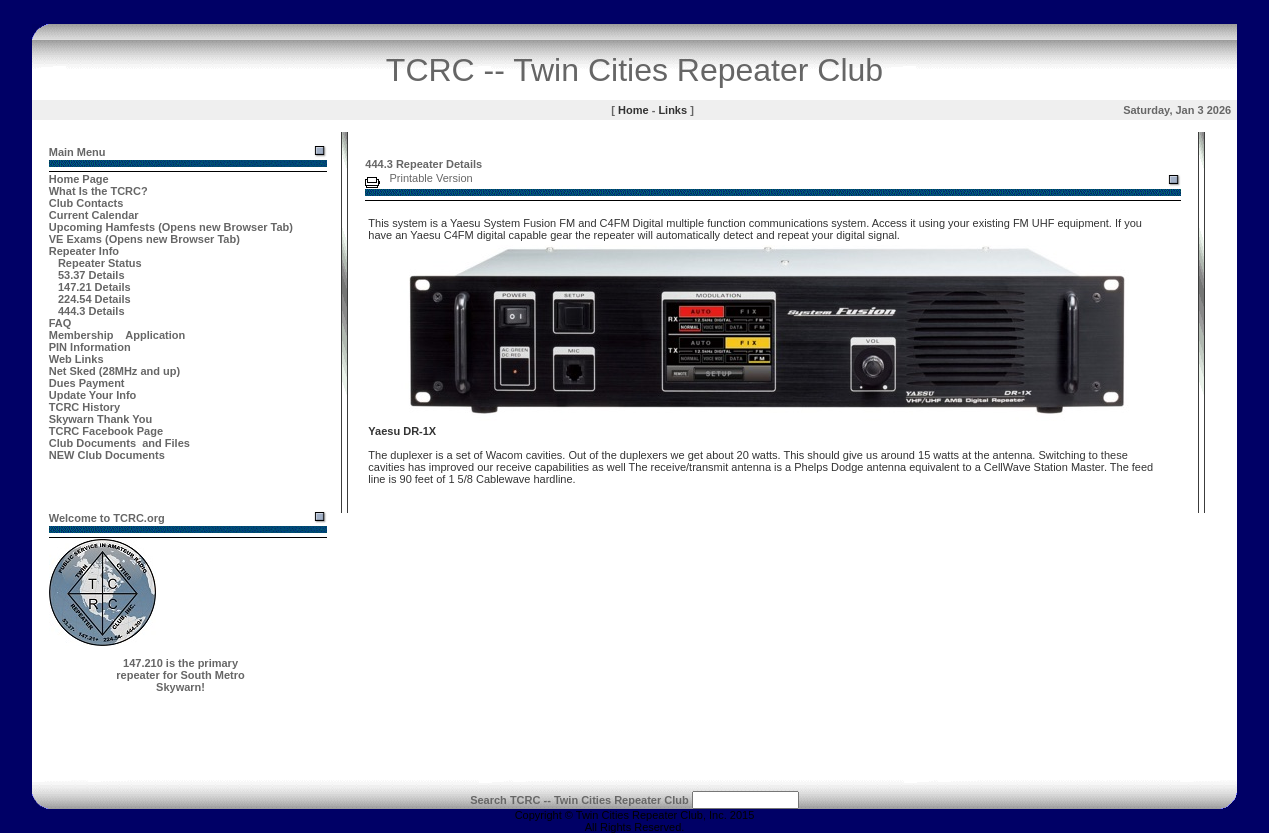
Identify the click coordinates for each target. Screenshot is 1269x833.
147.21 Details (94, 287)
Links (672, 110)
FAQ (60, 323)
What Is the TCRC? (98, 191)
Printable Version (431, 178)
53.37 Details (91, 275)
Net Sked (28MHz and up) (114, 371)
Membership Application (117, 335)
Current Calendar (94, 215)
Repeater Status (100, 263)
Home (633, 110)
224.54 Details (94, 299)
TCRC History (85, 407)
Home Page (79, 179)
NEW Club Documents (107, 455)
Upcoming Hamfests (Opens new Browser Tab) (171, 227)
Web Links (76, 359)
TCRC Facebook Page (106, 431)
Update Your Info (93, 395)
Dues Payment (87, 383)
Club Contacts (86, 203)
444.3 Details (91, 311)
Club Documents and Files (119, 443)
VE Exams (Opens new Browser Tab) (144, 239)
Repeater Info (84, 251)
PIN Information (90, 347)
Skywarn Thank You (101, 419)
